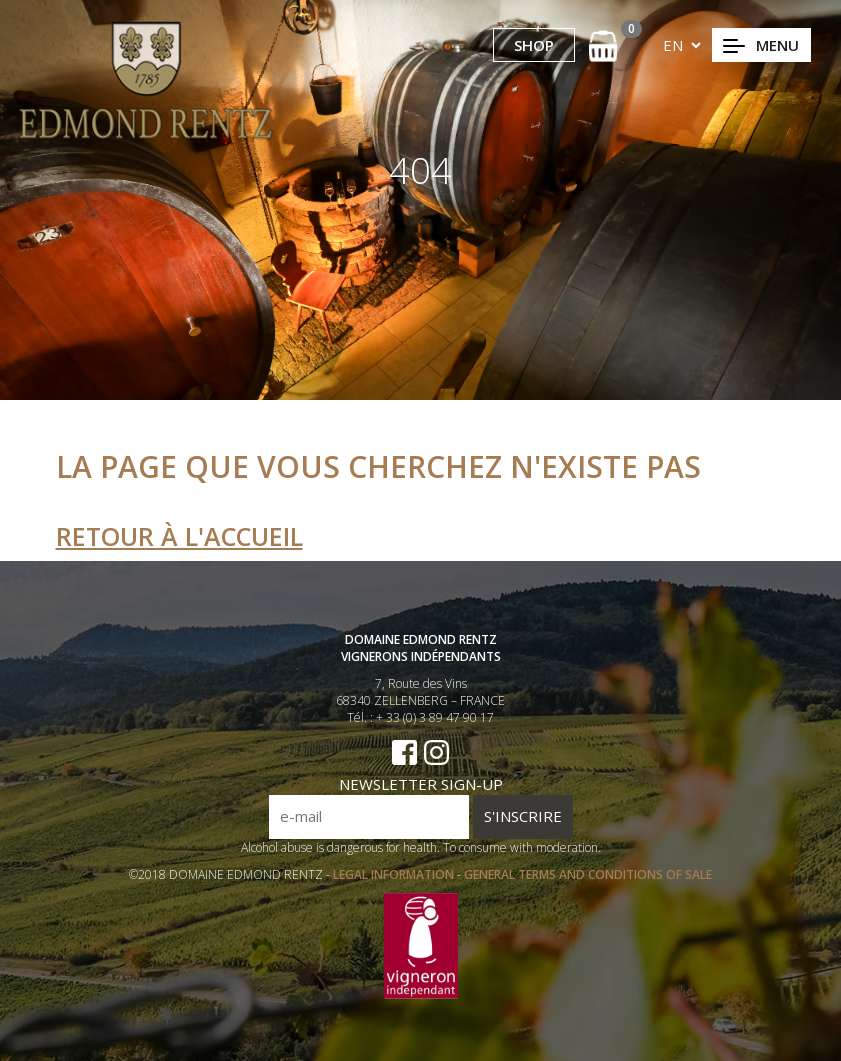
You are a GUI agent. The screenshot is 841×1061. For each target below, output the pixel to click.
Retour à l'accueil (179, 536)
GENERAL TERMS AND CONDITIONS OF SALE (588, 874)
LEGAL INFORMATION (395, 874)
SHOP (534, 45)
